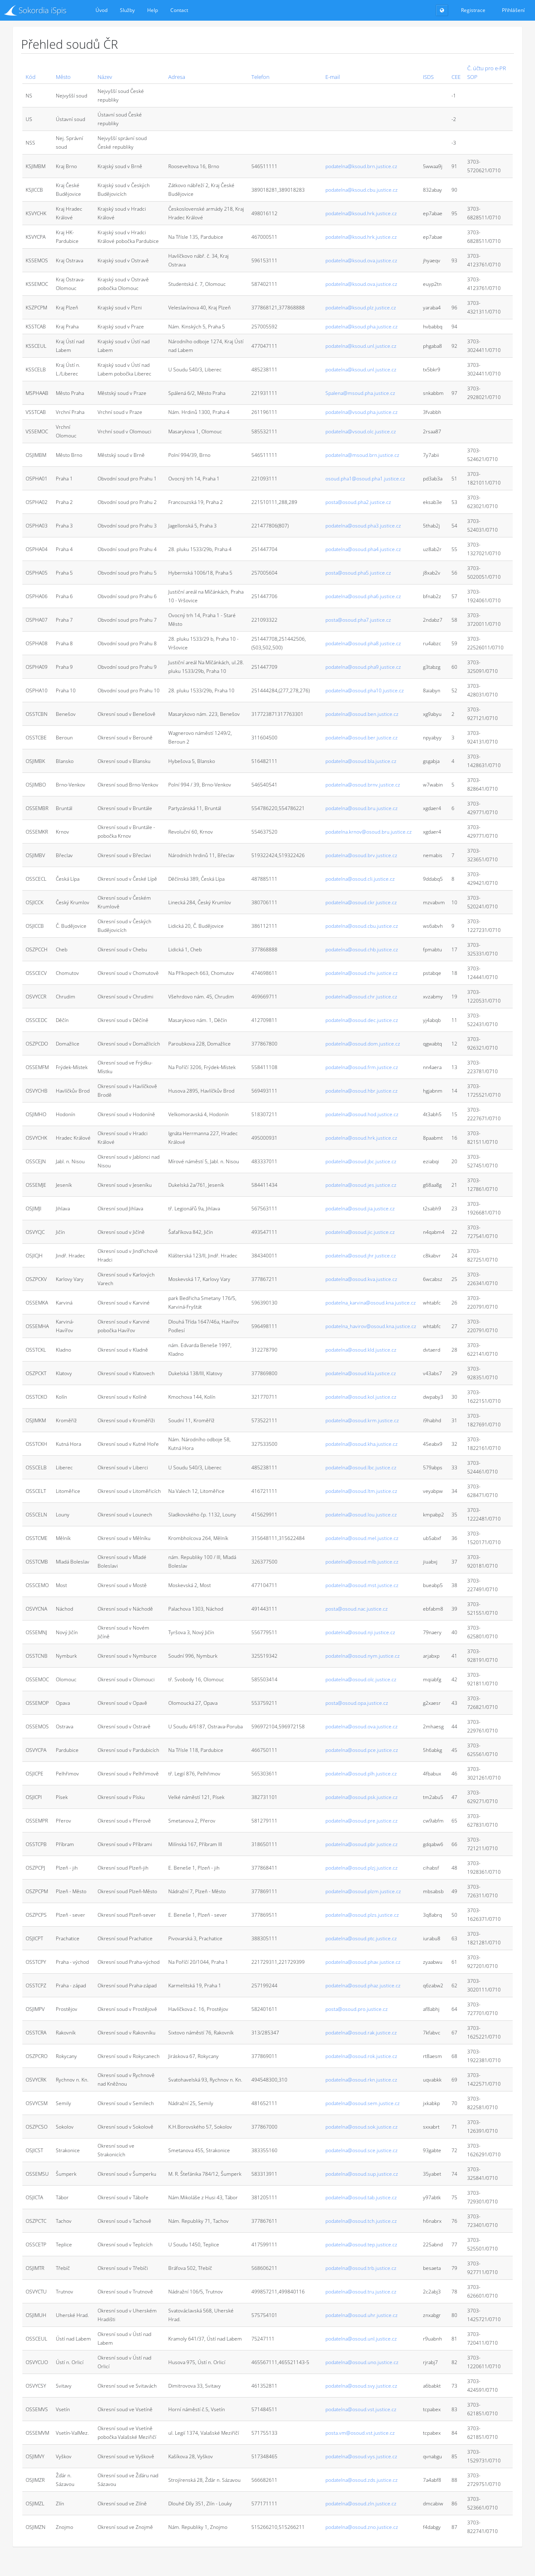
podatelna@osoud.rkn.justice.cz (361, 2079)
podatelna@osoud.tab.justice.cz (361, 2197)
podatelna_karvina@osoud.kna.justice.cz (370, 1302)
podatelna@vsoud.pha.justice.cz (361, 412)
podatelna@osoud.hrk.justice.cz (361, 1137)
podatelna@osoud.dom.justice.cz (362, 1043)
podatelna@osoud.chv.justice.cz (361, 973)
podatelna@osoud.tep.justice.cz (361, 2244)
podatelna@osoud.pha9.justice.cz (363, 666)
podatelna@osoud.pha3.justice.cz (363, 525)
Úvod (101, 10)
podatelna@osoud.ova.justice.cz (361, 1726)
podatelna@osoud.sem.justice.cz (362, 2103)
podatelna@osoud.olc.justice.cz (360, 1679)
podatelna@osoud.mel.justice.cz (362, 1538)
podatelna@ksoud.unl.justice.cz (360, 345)
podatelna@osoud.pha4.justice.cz (363, 549)
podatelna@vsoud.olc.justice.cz (360, 431)
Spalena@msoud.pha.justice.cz (360, 393)
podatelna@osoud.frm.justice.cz (361, 1067)
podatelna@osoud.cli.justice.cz (360, 878)
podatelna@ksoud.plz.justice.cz (360, 307)
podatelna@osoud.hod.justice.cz (362, 1114)
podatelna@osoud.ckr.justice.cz (361, 902)
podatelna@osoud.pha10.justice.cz (364, 690)
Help (152, 10)
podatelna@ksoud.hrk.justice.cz (361, 213)
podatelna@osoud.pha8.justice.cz (363, 643)
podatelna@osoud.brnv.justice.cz (362, 784)
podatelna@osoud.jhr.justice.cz (360, 1255)
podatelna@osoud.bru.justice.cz (361, 808)
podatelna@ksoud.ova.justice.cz (361, 260)
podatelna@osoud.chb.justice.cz (361, 949)
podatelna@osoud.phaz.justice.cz (363, 1985)
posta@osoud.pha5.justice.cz (358, 572)
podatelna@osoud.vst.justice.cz (360, 2409)
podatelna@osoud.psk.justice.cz (361, 1797)
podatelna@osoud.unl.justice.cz (361, 2338)
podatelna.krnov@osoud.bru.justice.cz (368, 831)
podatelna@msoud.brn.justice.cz (362, 455)
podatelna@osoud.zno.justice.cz (361, 2527)
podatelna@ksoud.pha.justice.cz (361, 326)
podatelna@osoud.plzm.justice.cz (363, 1891)
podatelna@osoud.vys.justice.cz (361, 2456)
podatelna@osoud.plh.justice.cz (361, 1773)
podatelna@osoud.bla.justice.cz (360, 761)
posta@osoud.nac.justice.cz (356, 1608)
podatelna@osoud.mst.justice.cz (362, 1585)
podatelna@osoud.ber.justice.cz (361, 737)
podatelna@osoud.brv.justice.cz (361, 855)
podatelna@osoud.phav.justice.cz (363, 1961)
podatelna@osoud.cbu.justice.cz (361, 925)
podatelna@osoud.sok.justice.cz (361, 2126)
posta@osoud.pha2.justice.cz (358, 502)
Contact (179, 10)
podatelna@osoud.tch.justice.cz (361, 2220)
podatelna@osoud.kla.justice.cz (360, 1373)
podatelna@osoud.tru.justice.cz (360, 2291)
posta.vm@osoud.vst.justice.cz (360, 2432)
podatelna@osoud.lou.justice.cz (361, 1514)
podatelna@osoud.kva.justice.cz (361, 1279)
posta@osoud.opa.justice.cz (356, 1702)
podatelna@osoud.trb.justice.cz (360, 2268)
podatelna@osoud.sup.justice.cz (361, 2173)
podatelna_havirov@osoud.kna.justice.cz (370, 1326)
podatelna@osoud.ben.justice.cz (362, 714)
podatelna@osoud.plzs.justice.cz (362, 1914)
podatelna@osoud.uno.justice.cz (362, 2362)
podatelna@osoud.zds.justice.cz (361, 2479)
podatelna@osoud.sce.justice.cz (361, 2150)
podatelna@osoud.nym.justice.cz (362, 1655)
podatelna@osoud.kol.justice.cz (360, 1396)
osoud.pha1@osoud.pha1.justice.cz (365, 478)
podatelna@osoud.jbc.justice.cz (360, 1161)
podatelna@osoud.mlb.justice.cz (362, 1561)
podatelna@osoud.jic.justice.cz (360, 1232)
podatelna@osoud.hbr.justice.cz (361, 1090)
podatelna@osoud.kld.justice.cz (360, 1349)
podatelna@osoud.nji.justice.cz (360, 1632)
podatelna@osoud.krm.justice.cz (362, 1420)
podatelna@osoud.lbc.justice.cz (360, 1467)
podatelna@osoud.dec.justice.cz (361, 1020)
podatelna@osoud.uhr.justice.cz (361, 2315)
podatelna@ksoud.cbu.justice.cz (361, 189)
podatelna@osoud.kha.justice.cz (361, 1443)
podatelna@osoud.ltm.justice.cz (361, 1491)
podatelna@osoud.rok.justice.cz (361, 2056)
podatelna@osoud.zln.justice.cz (360, 2503)
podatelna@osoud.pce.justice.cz (361, 1750)
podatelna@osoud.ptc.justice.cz (361, 1938)
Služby (127, 10)
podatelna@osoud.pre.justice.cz (361, 1820)
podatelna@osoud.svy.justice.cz (361, 2385)
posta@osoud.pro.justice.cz (356, 2009)
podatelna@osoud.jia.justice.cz (360, 1208)
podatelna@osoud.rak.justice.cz (361, 2032)
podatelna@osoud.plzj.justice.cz (361, 1867)
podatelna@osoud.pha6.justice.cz (363, 596)
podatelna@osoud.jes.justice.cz (360, 1184)
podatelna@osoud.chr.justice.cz (361, 996)
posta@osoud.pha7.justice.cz (358, 619)
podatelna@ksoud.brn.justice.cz (361, 166)
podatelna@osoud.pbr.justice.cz (361, 1844)
